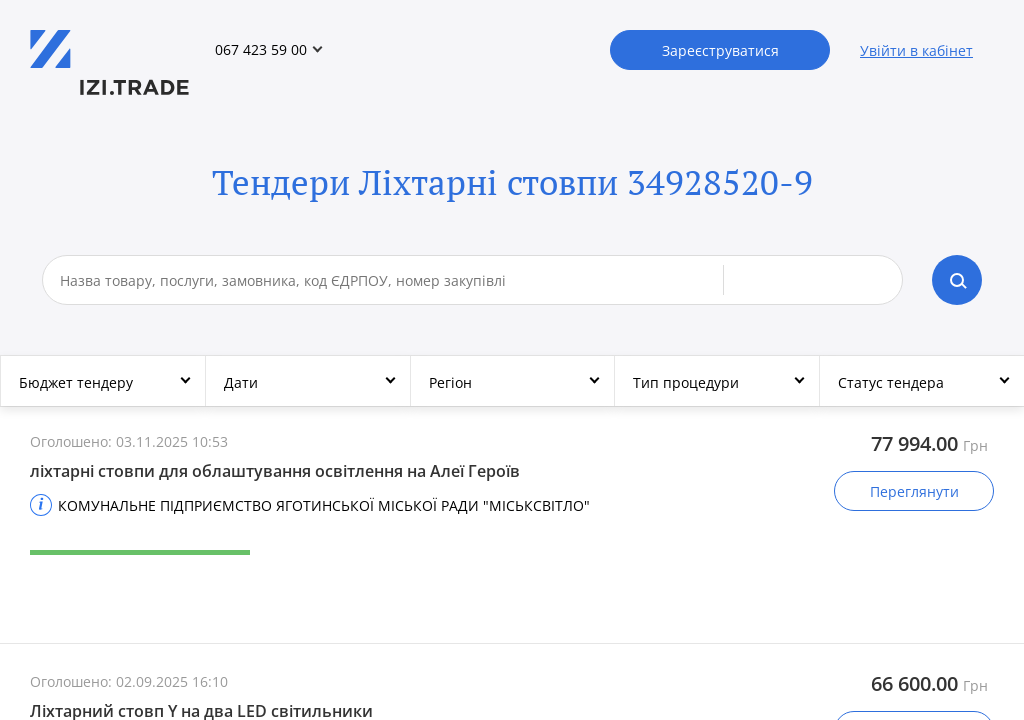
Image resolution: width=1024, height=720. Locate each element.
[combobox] (392, 280)
